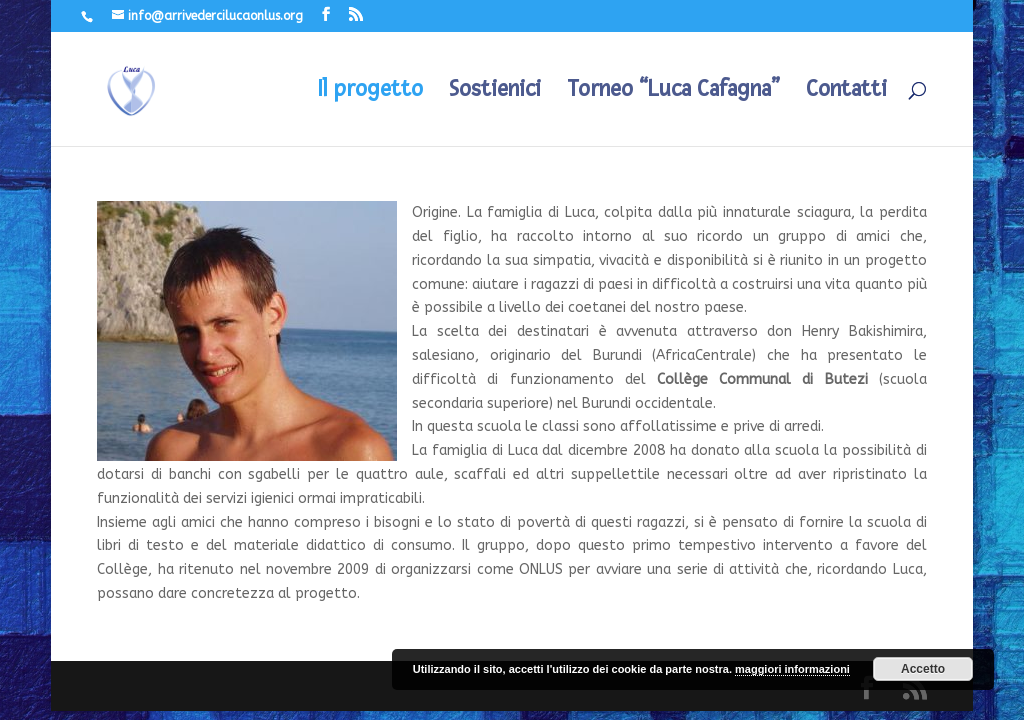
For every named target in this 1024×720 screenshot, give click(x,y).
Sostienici (495, 92)
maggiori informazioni (792, 669)
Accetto (923, 669)
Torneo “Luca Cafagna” (673, 92)
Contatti (846, 92)
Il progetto (370, 92)
